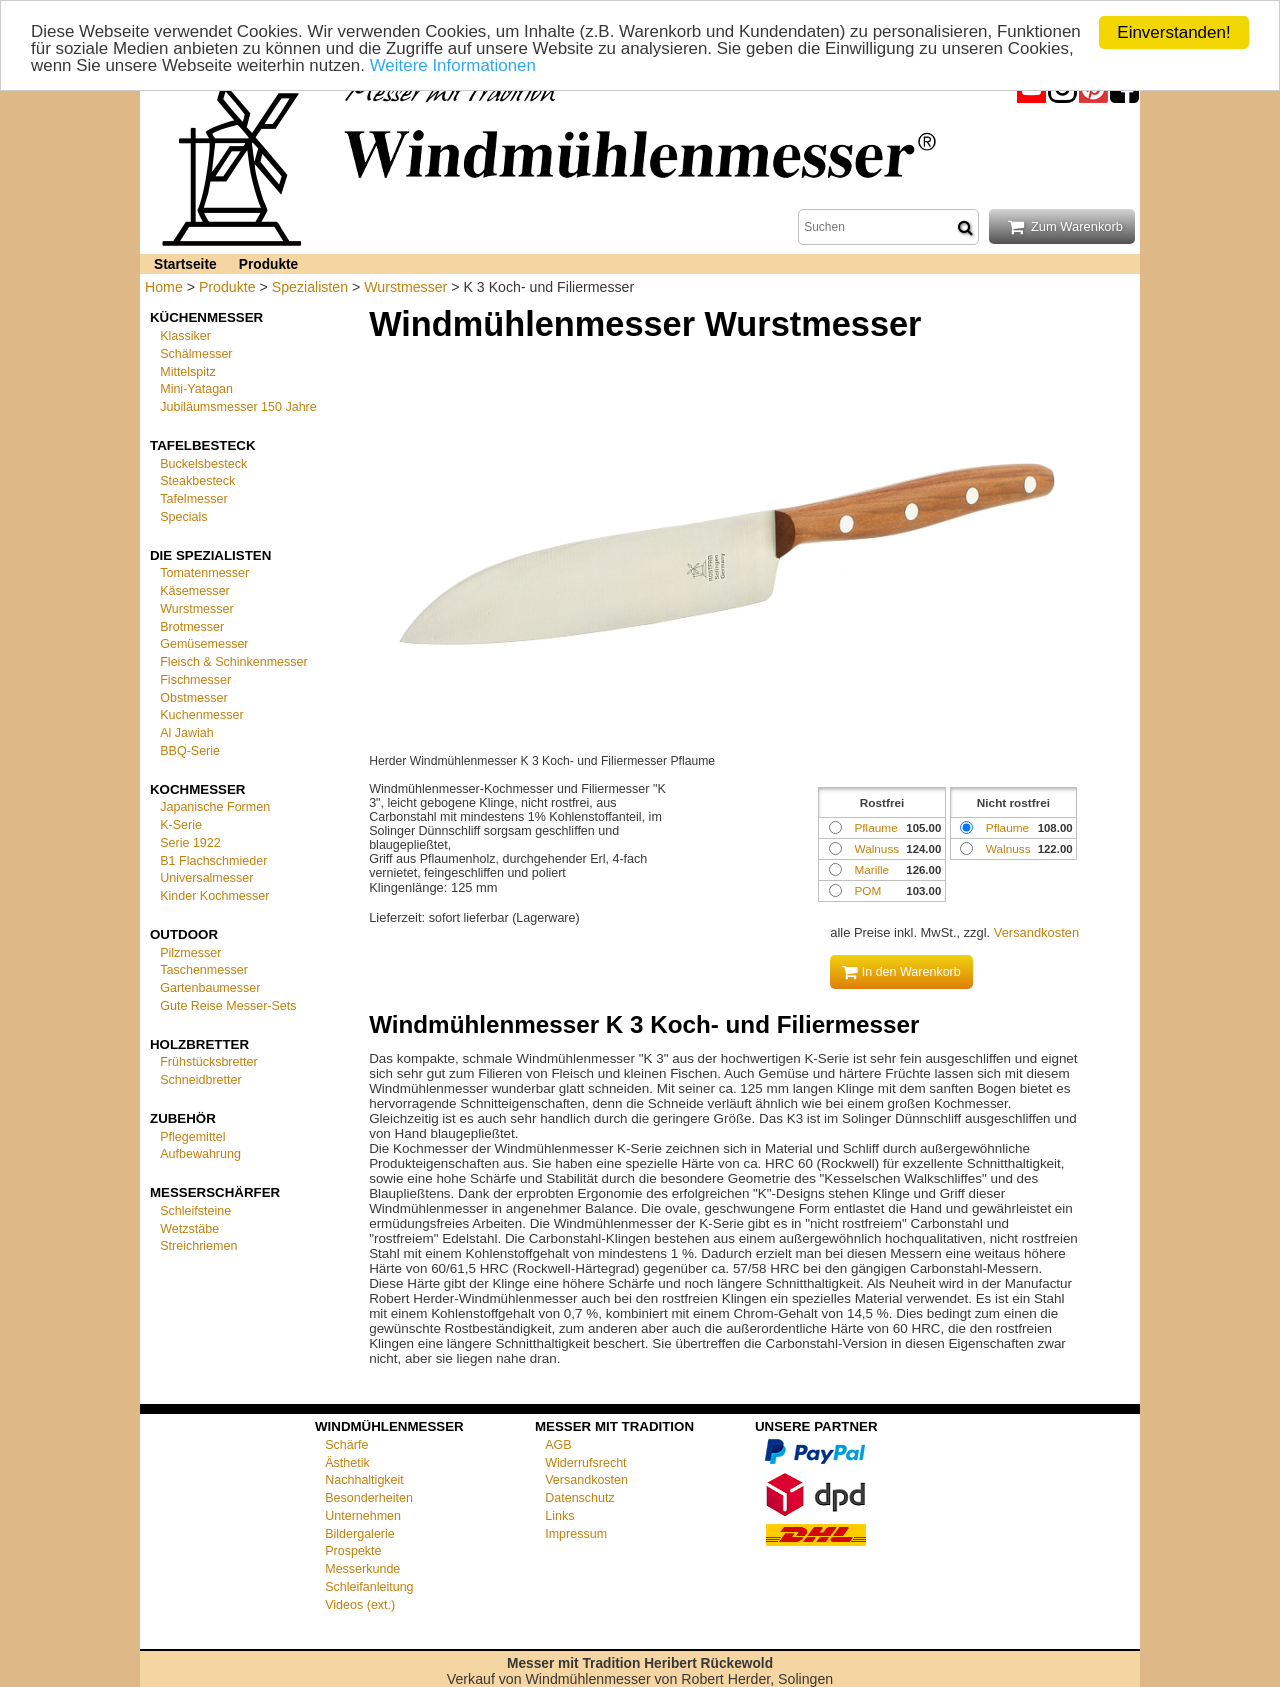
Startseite (185, 264)
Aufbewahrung (200, 1154)
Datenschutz (580, 1498)
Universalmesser (206, 878)
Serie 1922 (190, 843)
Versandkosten (1036, 932)
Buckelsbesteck (203, 463)
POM (867, 890)
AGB (558, 1445)
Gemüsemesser (204, 644)
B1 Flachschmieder (213, 860)
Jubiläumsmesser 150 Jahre (238, 407)
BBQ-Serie (190, 751)
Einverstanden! (1173, 32)
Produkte (268, 264)
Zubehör (183, 1118)
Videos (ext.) (360, 1605)
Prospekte (353, 1551)
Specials (183, 517)
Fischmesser (195, 680)
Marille (871, 869)
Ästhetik (347, 1463)
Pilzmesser (190, 952)
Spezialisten (310, 287)
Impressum (576, 1534)
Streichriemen (198, 1246)
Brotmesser (192, 626)
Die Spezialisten (210, 554)
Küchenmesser (206, 317)
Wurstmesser (405, 287)
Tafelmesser (193, 499)
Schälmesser (196, 354)
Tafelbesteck (203, 445)
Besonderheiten (369, 1498)
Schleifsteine (195, 1211)
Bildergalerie (360, 1534)
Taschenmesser (204, 970)
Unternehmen (363, 1516)
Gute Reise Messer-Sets (228, 1006)
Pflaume (1007, 827)
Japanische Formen (215, 807)
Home (164, 287)
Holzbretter (199, 1043)
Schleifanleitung (369, 1587)
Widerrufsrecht (585, 1463)
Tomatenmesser (204, 573)
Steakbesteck (197, 481)
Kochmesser (197, 788)
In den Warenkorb (901, 972)
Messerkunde (362, 1569)
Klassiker (185, 336)
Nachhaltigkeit (364, 1480)
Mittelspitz (188, 371)
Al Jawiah (187, 733)
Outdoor (184, 934)
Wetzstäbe (189, 1228)
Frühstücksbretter (208, 1062)
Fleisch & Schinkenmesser (233, 662)
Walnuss (1008, 848)
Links (559, 1516)
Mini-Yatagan (196, 389)
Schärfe (346, 1445)
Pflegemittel (192, 1136)
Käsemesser (195, 591)
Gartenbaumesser (210, 988)
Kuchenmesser (201, 715)
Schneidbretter (200, 1080)
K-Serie (181, 825)
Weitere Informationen (454, 66)
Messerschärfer (215, 1192)
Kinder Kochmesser (214, 896)
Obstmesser (193, 697)
